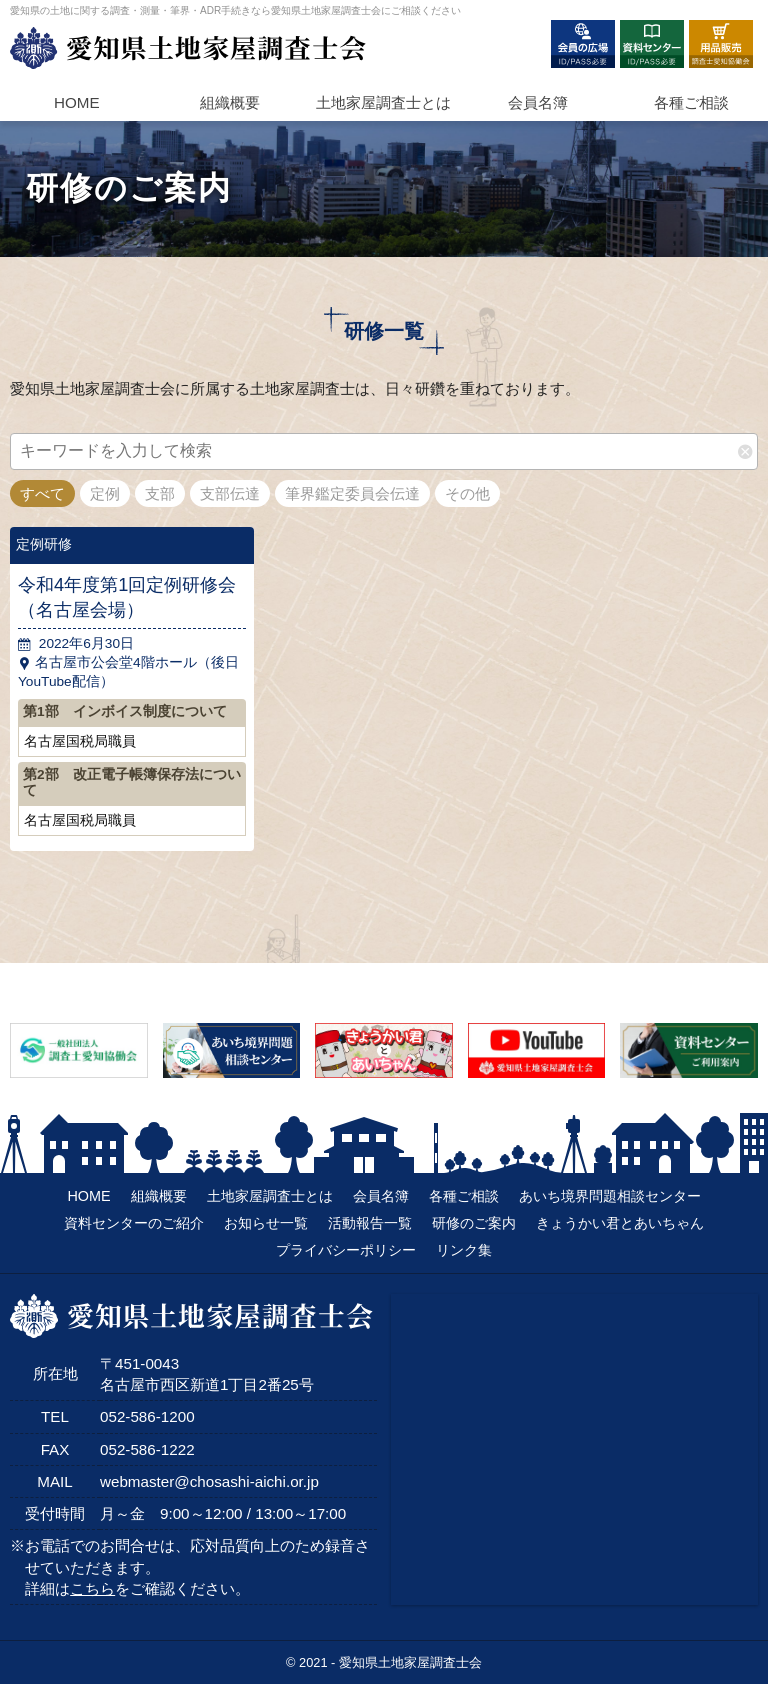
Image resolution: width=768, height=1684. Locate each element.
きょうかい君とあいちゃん (620, 1223)
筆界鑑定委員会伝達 (352, 493)
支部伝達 (230, 493)
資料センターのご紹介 (134, 1223)
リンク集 (464, 1250)
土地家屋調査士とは (270, 1196)
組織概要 (230, 102)
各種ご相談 (691, 102)
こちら (92, 1588)
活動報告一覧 (370, 1223)
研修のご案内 (474, 1223)
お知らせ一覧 (266, 1223)
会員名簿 (538, 102)
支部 (160, 493)
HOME (77, 102)
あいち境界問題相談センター (610, 1196)
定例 (105, 493)
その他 (467, 493)
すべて (42, 493)
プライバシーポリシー (346, 1250)
